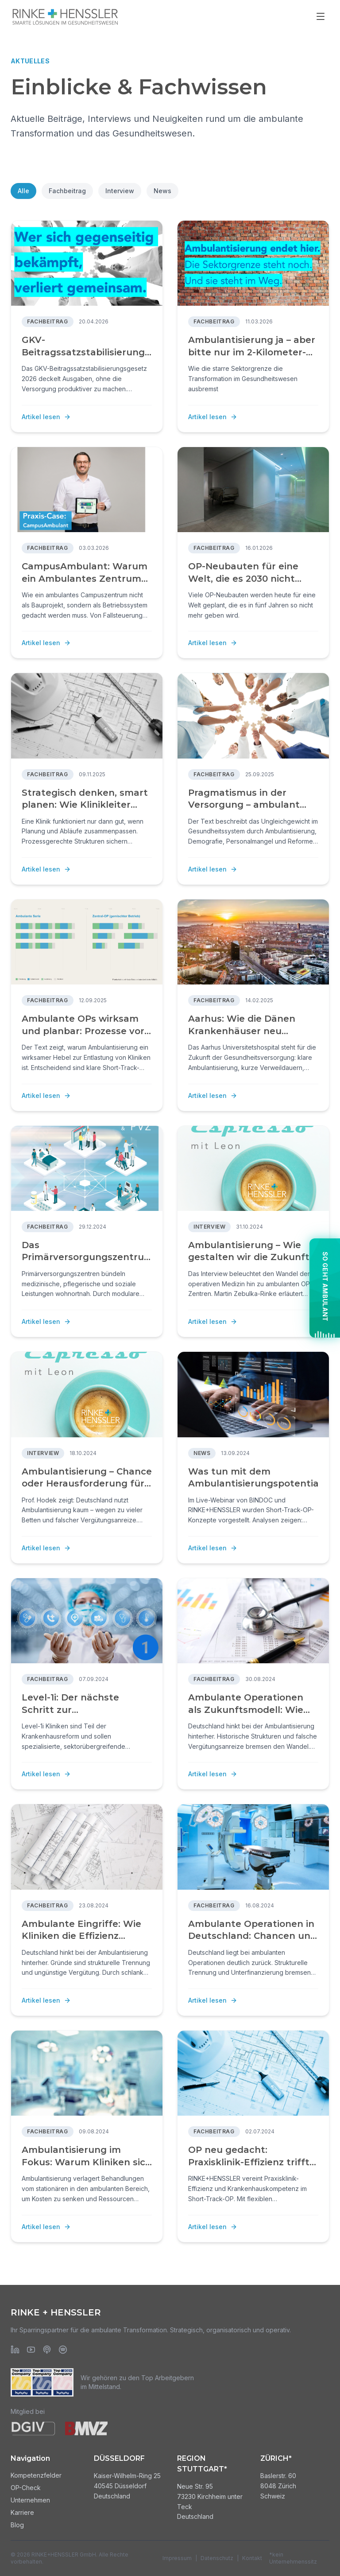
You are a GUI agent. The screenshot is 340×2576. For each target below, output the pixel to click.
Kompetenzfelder (36, 2475)
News (162, 191)
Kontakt (252, 2558)
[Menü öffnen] (320, 16)
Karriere (22, 2512)
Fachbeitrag (67, 191)
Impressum (177, 2558)
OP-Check (26, 2487)
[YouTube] (31, 2349)
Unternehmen (30, 2500)
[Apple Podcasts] (46, 2349)
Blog (17, 2525)
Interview (119, 191)
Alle (23, 191)
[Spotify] (62, 2349)
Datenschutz (217, 2558)
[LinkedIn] (15, 2349)
